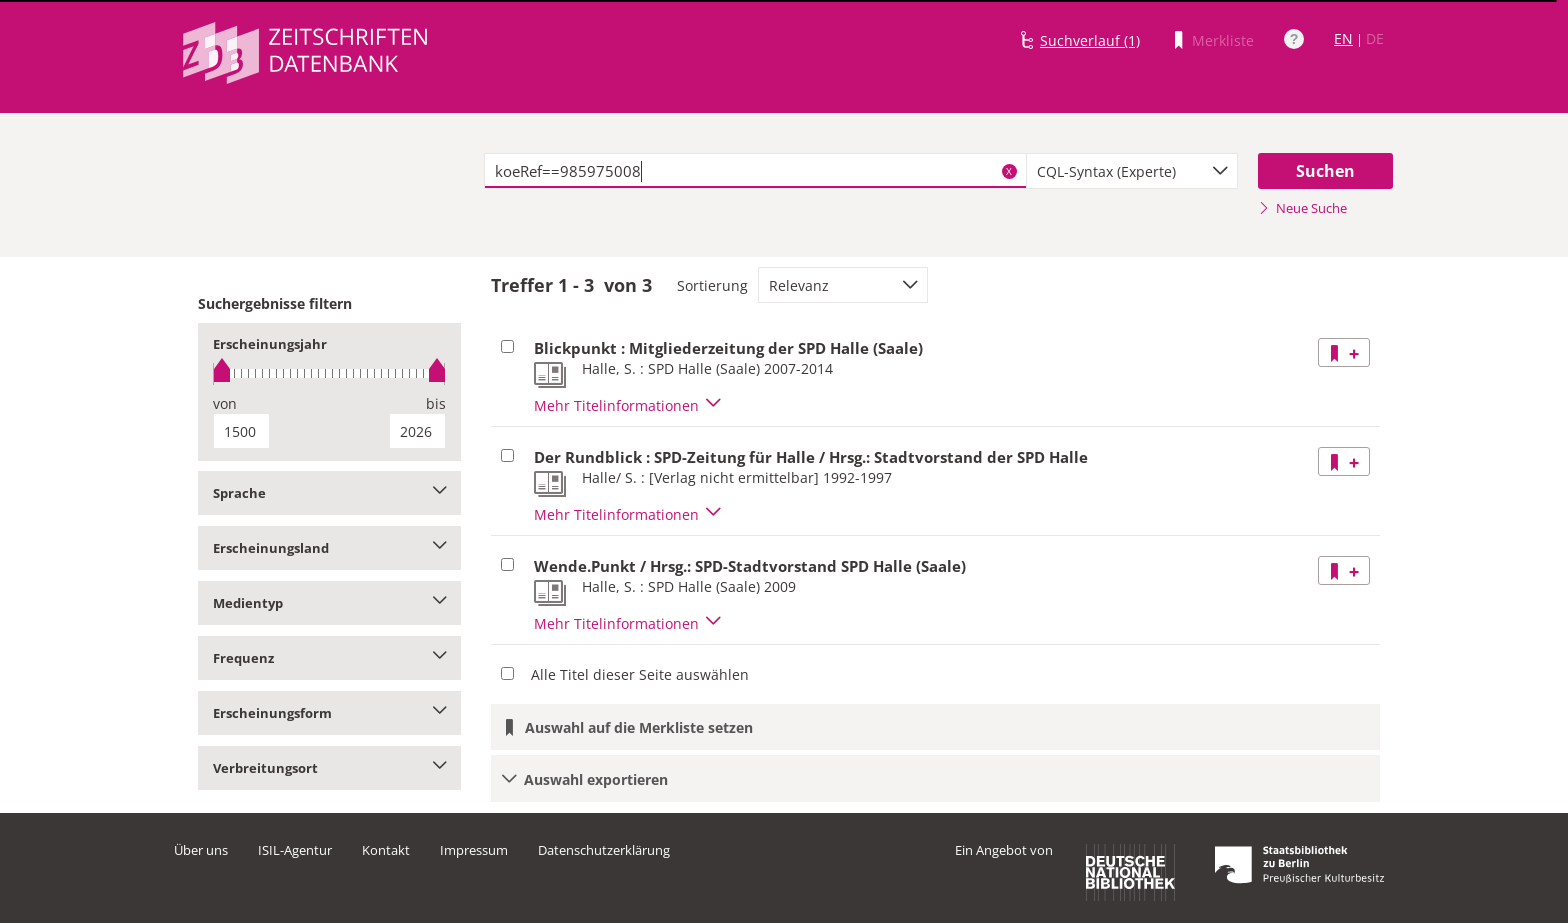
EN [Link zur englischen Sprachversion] (1343, 38)
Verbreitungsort (329, 768)
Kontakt (386, 850)
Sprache (329, 493)
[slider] (329, 373)
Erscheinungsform (329, 713)
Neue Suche (1302, 208)
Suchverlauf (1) (1090, 40)
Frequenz (329, 658)
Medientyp (329, 603)
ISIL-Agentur (295, 850)
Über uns (201, 850)
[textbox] (755, 171)
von (225, 403)
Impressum (474, 850)
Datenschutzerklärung (604, 850)
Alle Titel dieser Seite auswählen (640, 674)
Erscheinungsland (329, 548)
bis (436, 403)
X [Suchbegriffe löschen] (1009, 171)
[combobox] (1132, 171)
